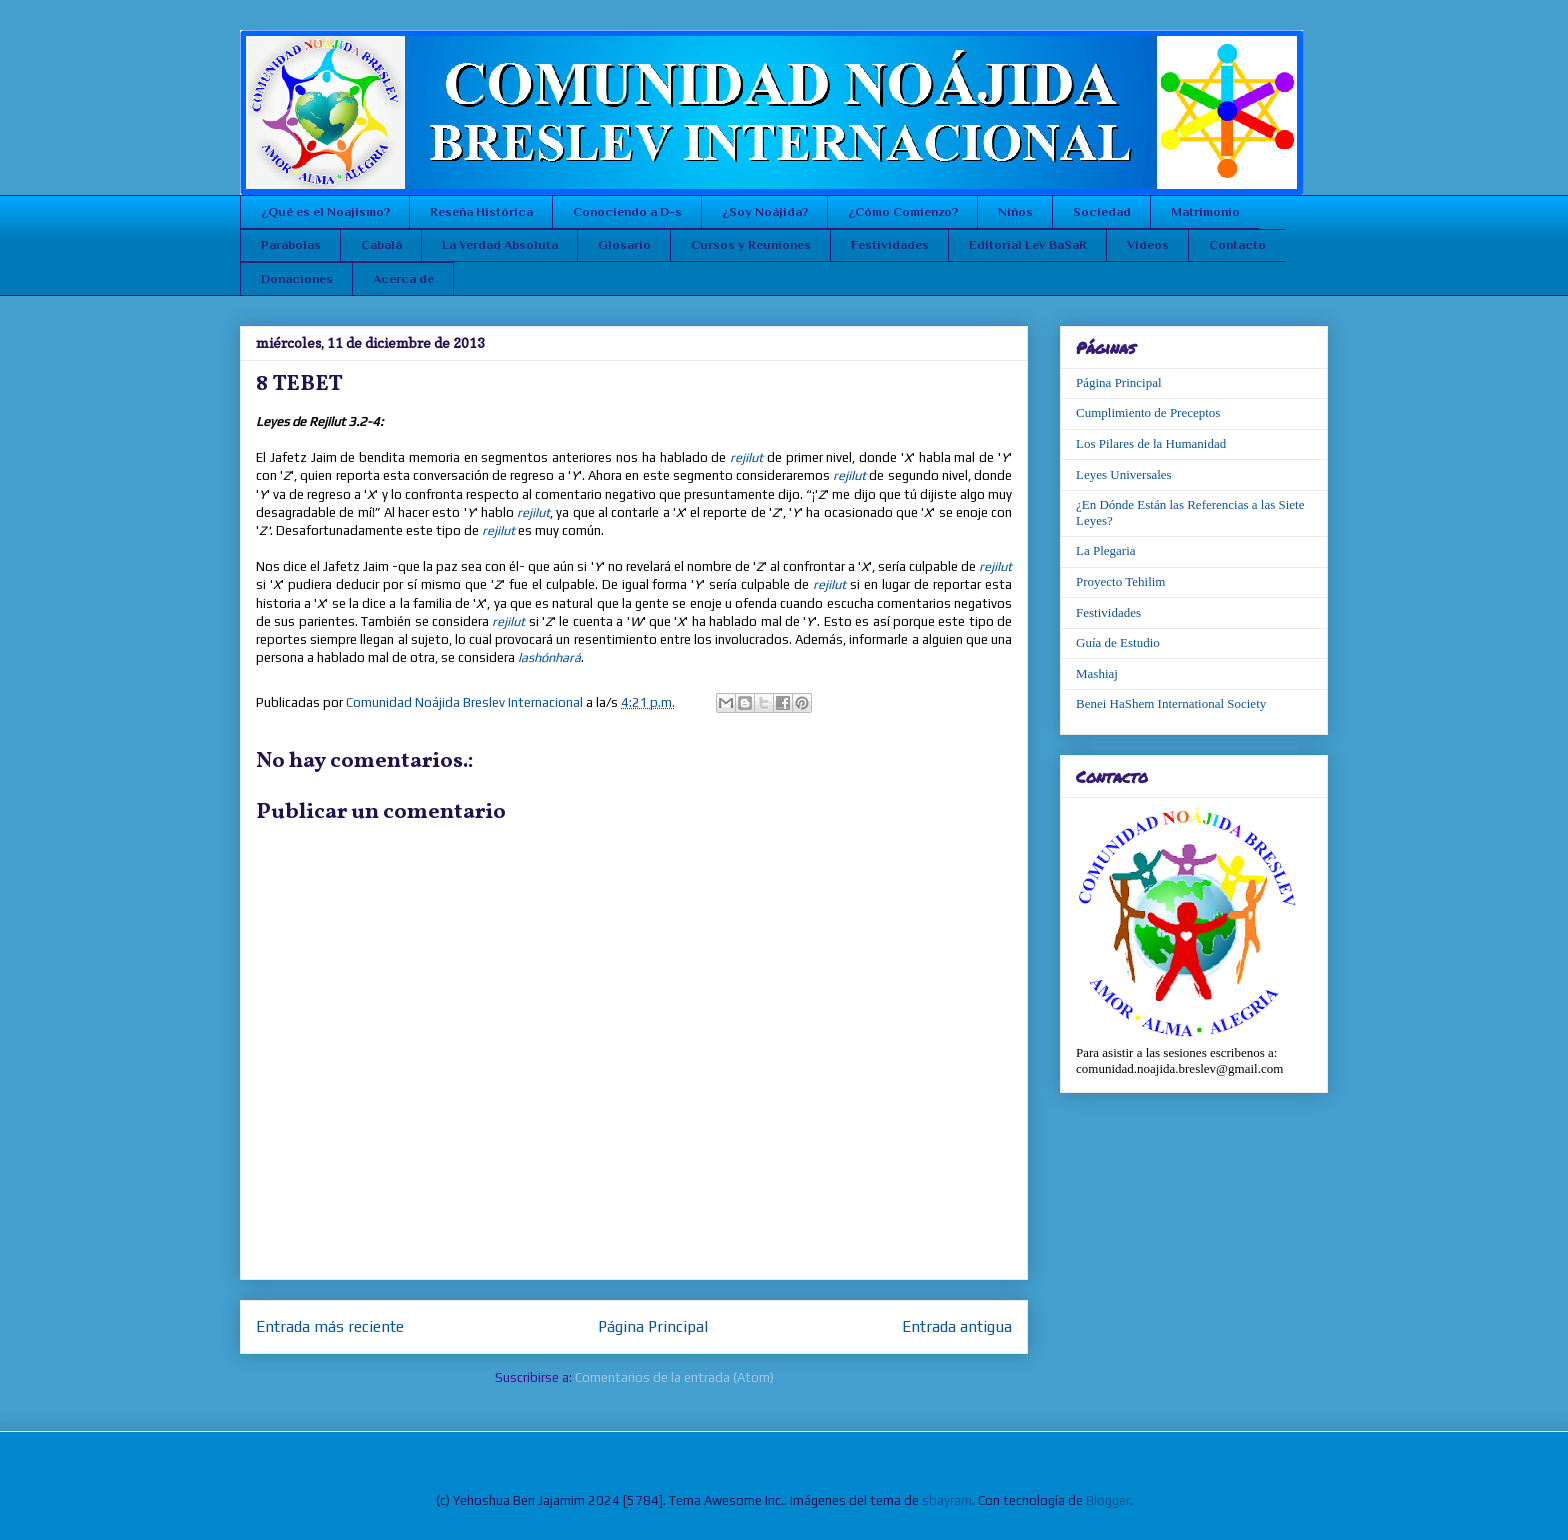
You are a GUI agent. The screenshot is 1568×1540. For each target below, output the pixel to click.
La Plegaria (1106, 550)
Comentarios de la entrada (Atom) (674, 1377)
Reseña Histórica (481, 211)
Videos (1148, 244)
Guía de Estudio (1118, 642)
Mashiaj (1097, 673)
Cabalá (381, 244)
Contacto (1237, 244)
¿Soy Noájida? (765, 211)
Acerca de (403, 278)
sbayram (947, 1500)
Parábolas (291, 244)
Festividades (890, 244)
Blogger (1108, 1500)
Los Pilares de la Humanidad (1151, 443)
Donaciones (297, 278)
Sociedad (1102, 211)
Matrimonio (1205, 211)
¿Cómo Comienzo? (903, 211)
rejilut (746, 457)
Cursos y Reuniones (751, 244)
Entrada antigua (957, 1326)
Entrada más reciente (330, 1326)
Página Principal (653, 1326)
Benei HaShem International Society (1171, 703)
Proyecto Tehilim (1120, 581)
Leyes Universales (1124, 474)
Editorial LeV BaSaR (1028, 244)
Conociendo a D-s (627, 211)
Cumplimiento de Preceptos (1148, 412)
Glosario (624, 244)
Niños (1015, 211)
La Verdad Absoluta (500, 244)
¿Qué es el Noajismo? (325, 211)
